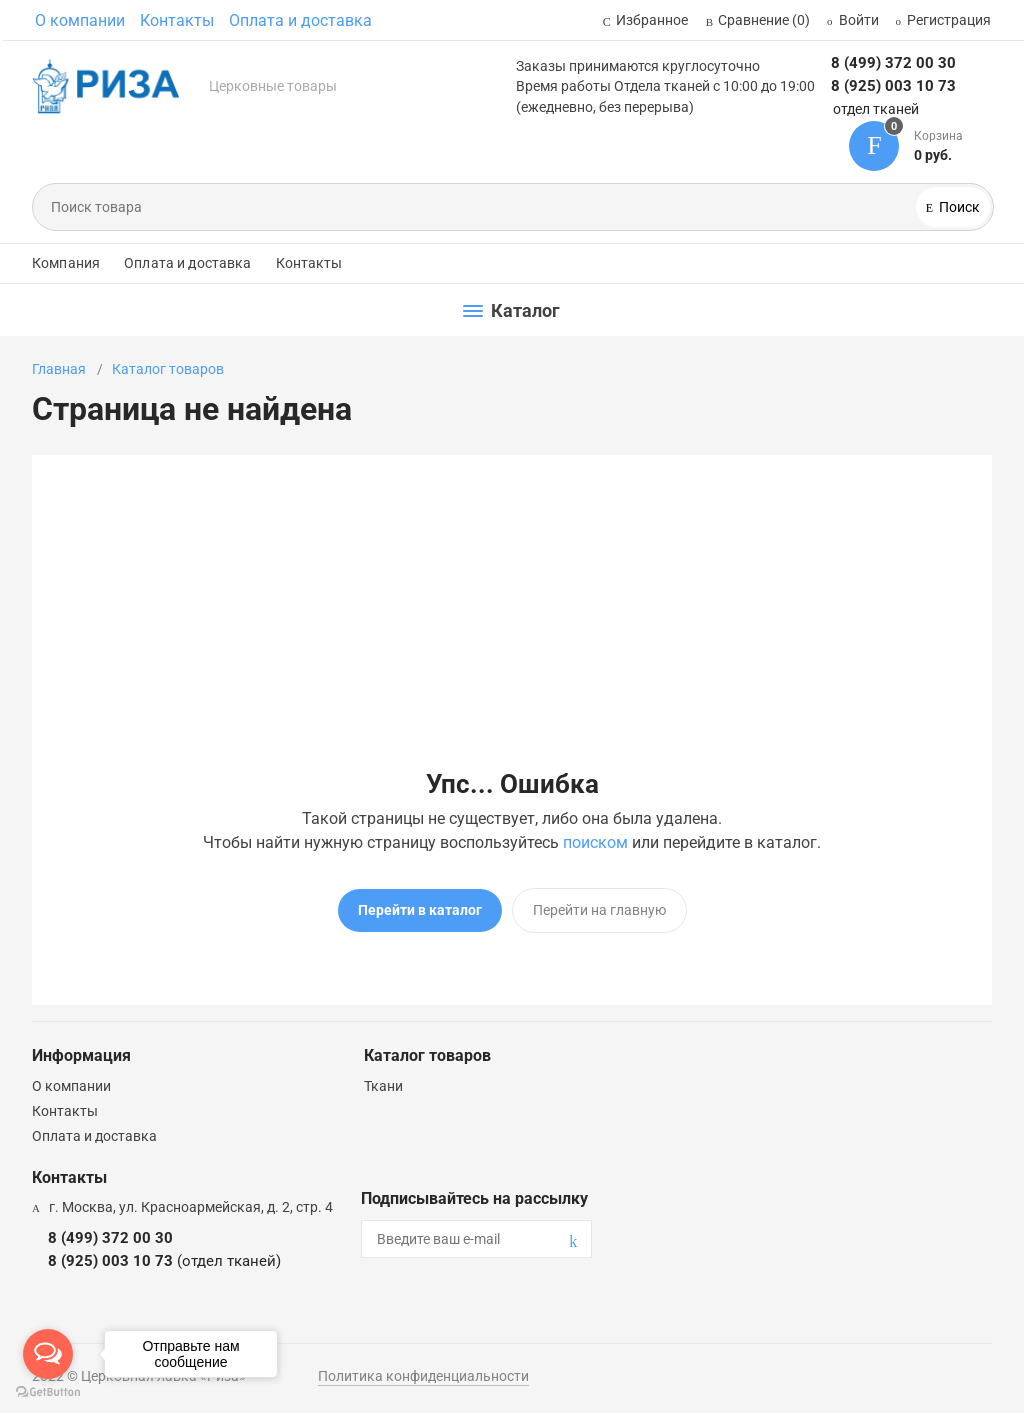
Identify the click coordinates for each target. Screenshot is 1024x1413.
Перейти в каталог (420, 910)
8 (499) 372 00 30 (893, 63)
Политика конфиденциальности (423, 1376)
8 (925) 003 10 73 (893, 86)
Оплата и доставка (300, 20)
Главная (59, 369)
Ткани (383, 1086)
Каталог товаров (168, 369)
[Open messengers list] (48, 1354)
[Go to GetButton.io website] (48, 1392)
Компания (66, 263)
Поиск (958, 207)
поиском (595, 842)
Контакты (177, 20)
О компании (80, 20)
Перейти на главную (599, 910)
